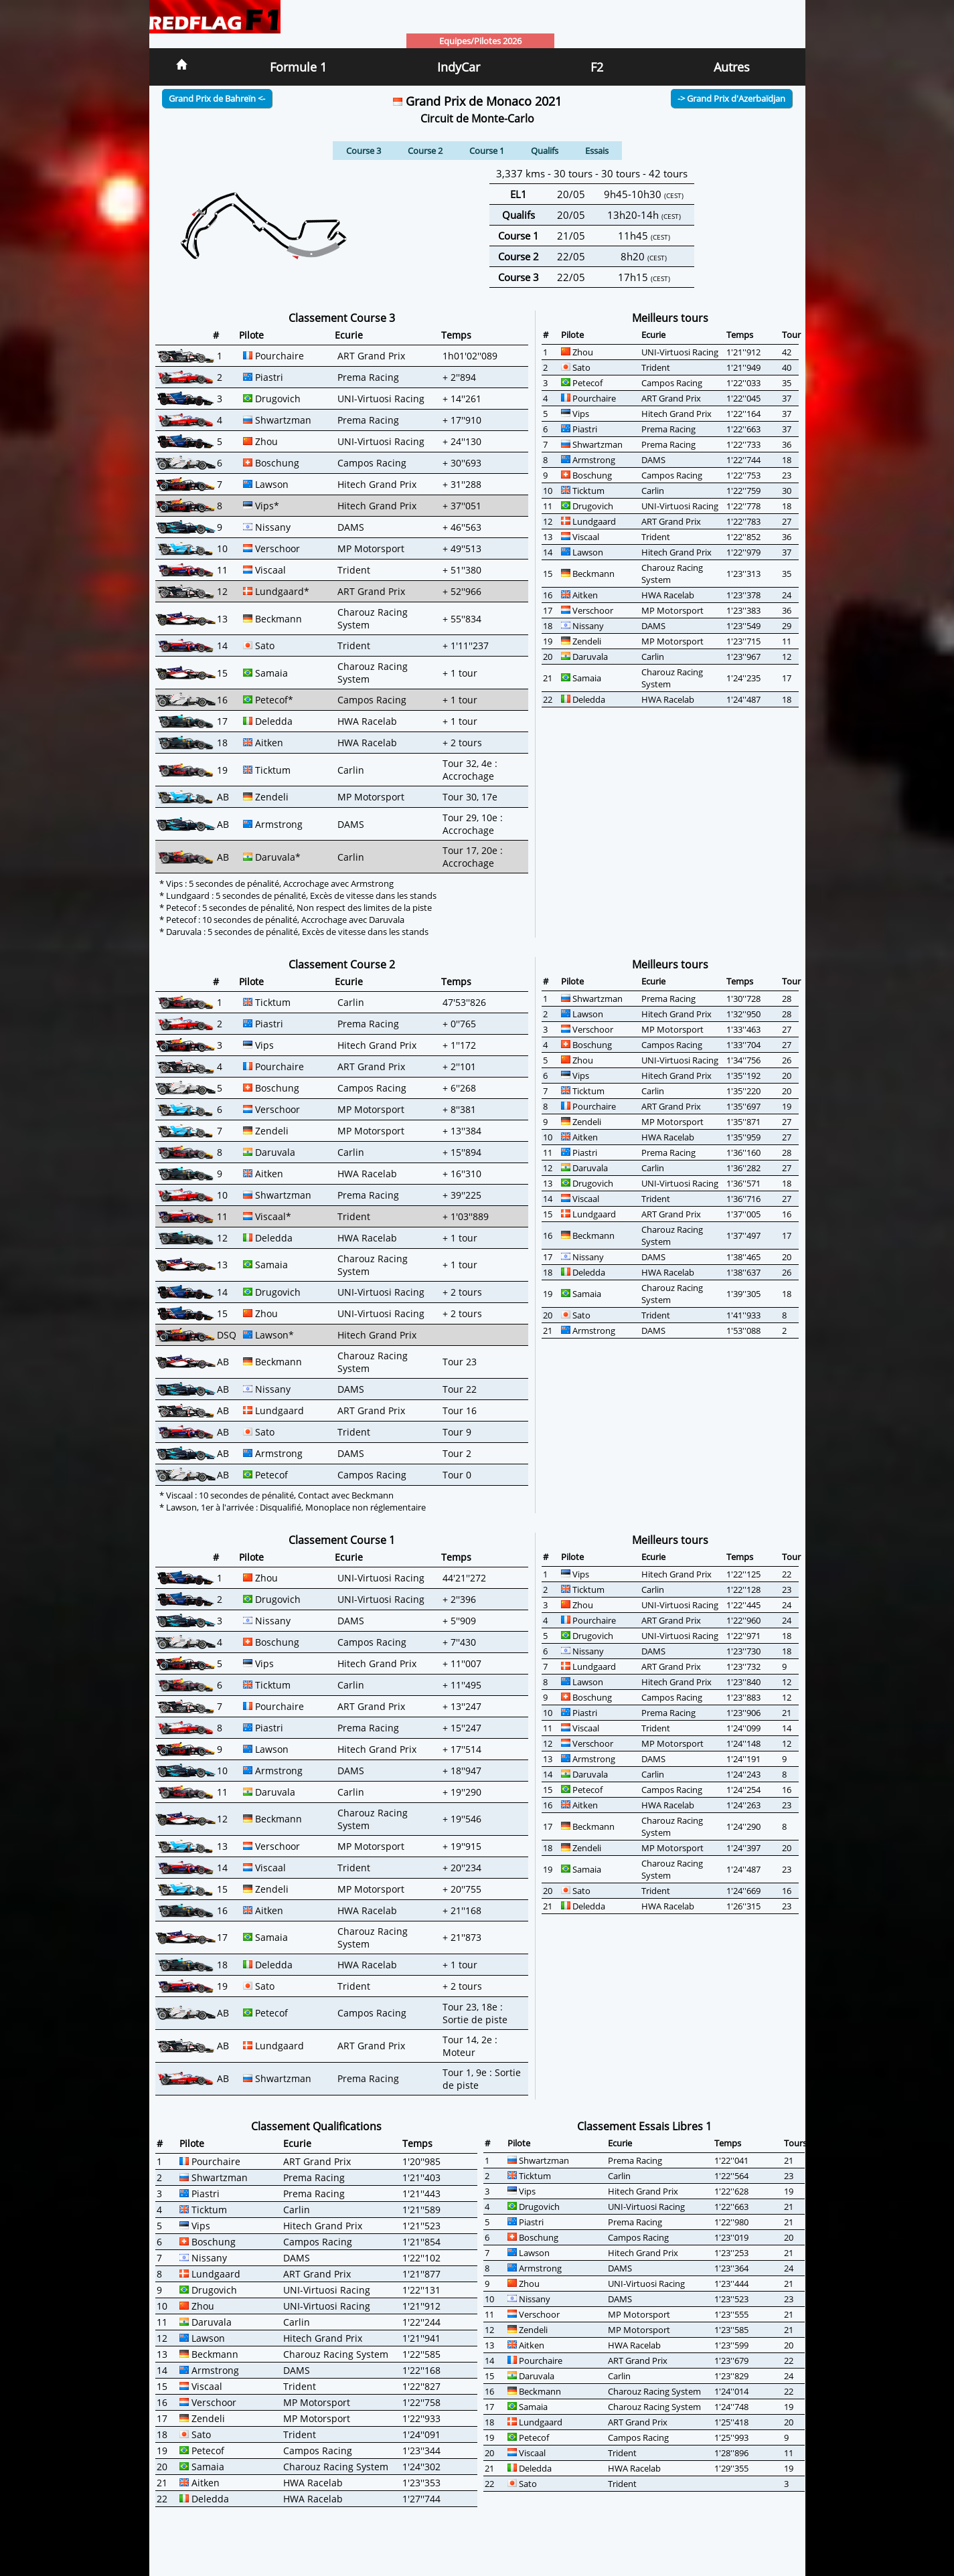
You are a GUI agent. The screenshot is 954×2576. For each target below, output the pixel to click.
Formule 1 (298, 67)
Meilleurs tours (670, 318)
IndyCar (458, 67)
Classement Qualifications (316, 2126)
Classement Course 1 (342, 1540)
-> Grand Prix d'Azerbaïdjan (731, 98)
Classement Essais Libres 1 (644, 2126)
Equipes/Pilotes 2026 (480, 41)
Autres (732, 67)
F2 (596, 67)
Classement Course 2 (342, 964)
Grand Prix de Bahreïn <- (217, 98)
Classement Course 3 (342, 318)
